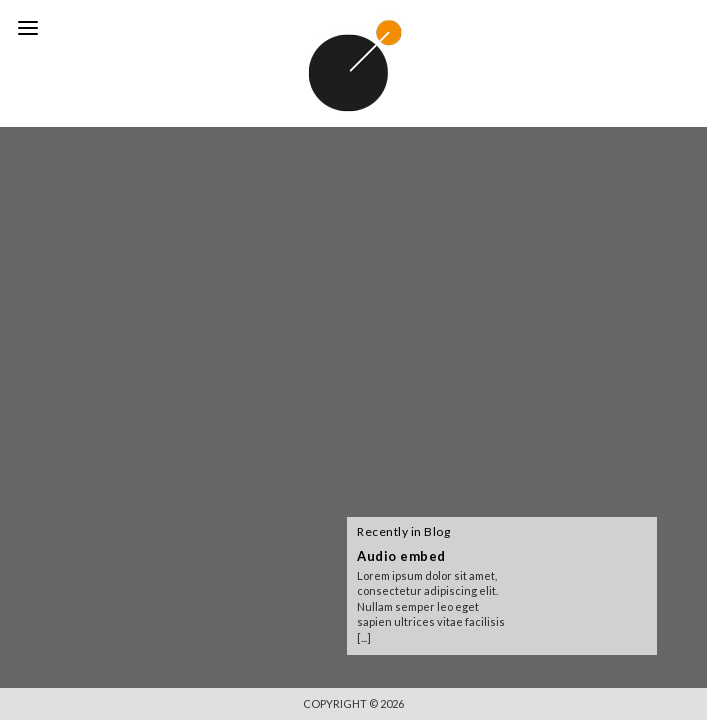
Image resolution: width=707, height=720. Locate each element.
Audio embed (401, 556)
